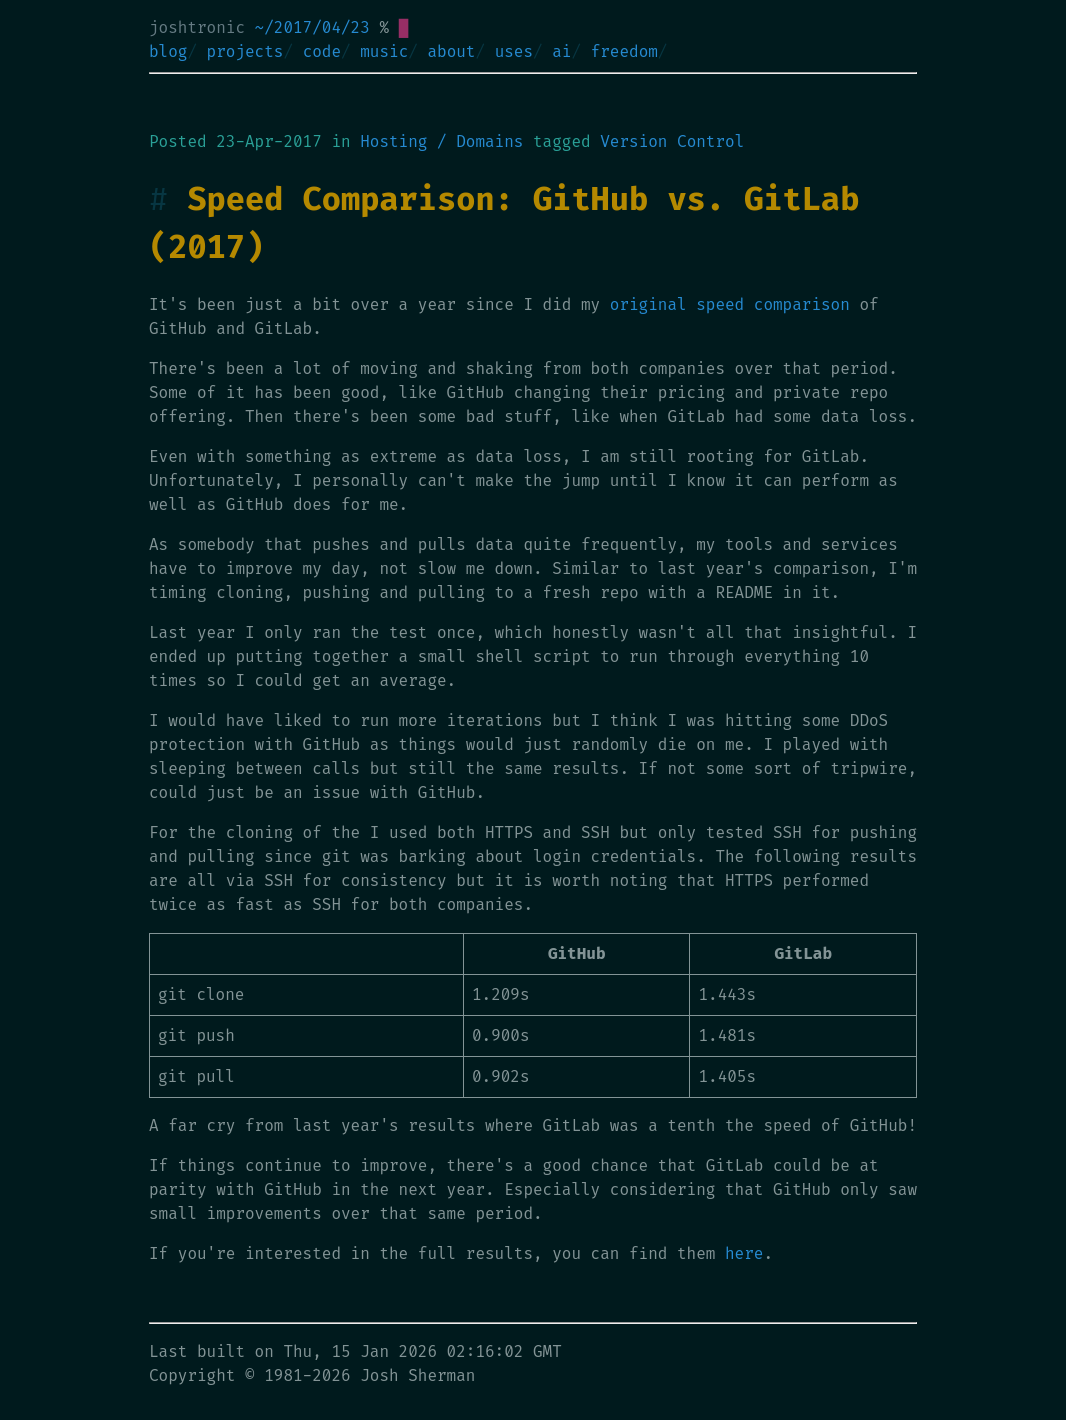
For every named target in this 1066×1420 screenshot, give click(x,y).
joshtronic (197, 27)
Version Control (672, 141)
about (451, 51)
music (384, 51)
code (322, 51)
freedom (624, 51)
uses (514, 51)
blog (168, 51)
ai (561, 51)
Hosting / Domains (441, 141)
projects (245, 51)
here (744, 1253)
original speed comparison (730, 304)
